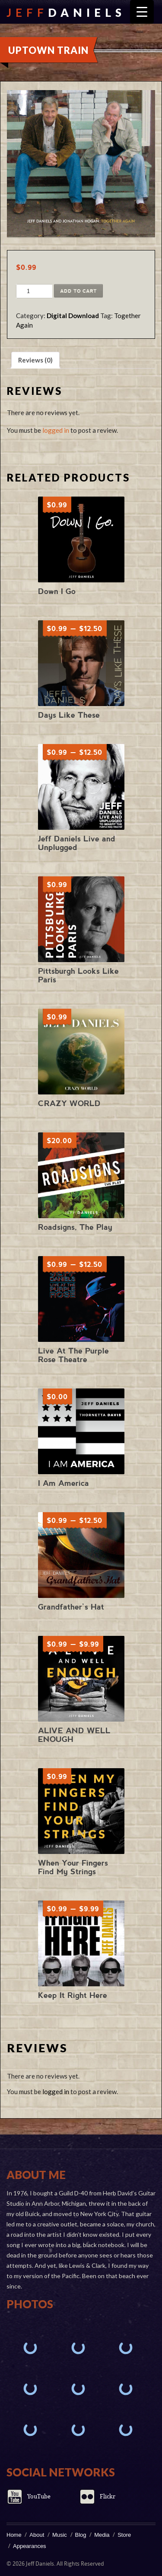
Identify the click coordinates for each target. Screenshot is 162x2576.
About (36, 2535)
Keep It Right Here (72, 1995)
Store (124, 2535)
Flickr (107, 2496)
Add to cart (78, 291)
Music (59, 2535)
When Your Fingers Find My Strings (73, 1867)
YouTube (39, 2496)
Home (14, 2535)
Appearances (29, 2546)
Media (101, 2535)
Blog (80, 2535)
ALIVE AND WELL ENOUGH (74, 1735)
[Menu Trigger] (142, 12)
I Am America (63, 1483)
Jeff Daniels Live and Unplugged (76, 843)
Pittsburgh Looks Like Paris (78, 975)
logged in (55, 430)
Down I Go (57, 591)
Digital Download (73, 315)
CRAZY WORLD (69, 1103)
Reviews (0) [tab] (35, 360)
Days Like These (69, 714)
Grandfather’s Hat (71, 1606)
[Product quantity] (28, 291)
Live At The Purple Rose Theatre (73, 1355)
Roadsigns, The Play (75, 1227)
